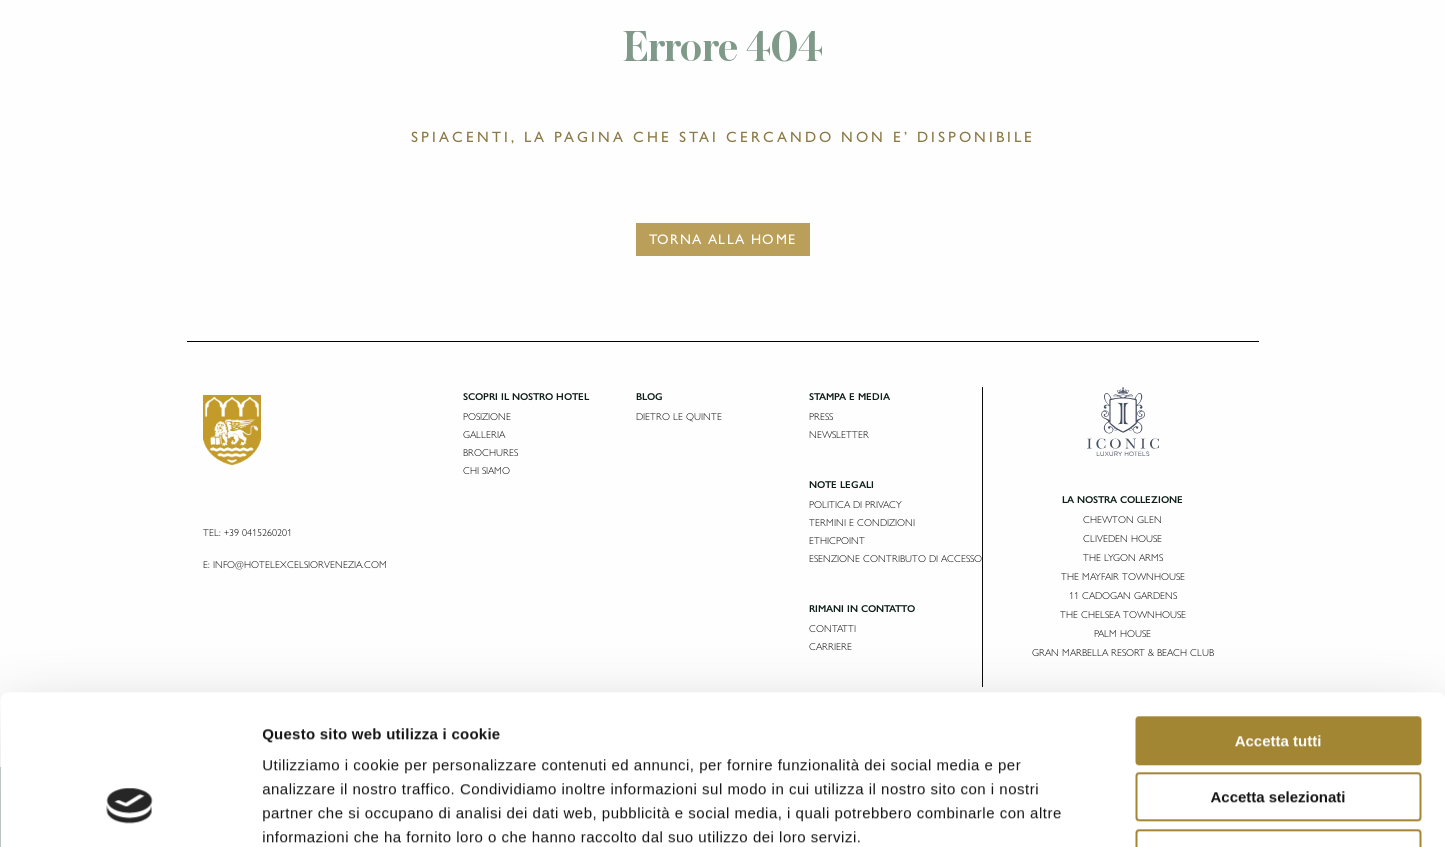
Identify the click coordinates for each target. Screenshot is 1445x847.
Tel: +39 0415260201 (247, 532)
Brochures (490, 452)
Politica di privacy (855, 504)
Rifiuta (1278, 720)
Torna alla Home (723, 239)
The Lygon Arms (1123, 557)
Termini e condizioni (862, 522)
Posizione (487, 416)
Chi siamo (486, 470)
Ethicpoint (837, 540)
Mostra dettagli (1052, 807)
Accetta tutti (1278, 607)
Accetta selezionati (1277, 664)
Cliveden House (1122, 538)
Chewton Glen (1122, 519)
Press (821, 416)
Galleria (484, 434)
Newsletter (839, 434)
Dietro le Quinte (679, 416)
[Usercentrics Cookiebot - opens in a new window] (129, 808)
